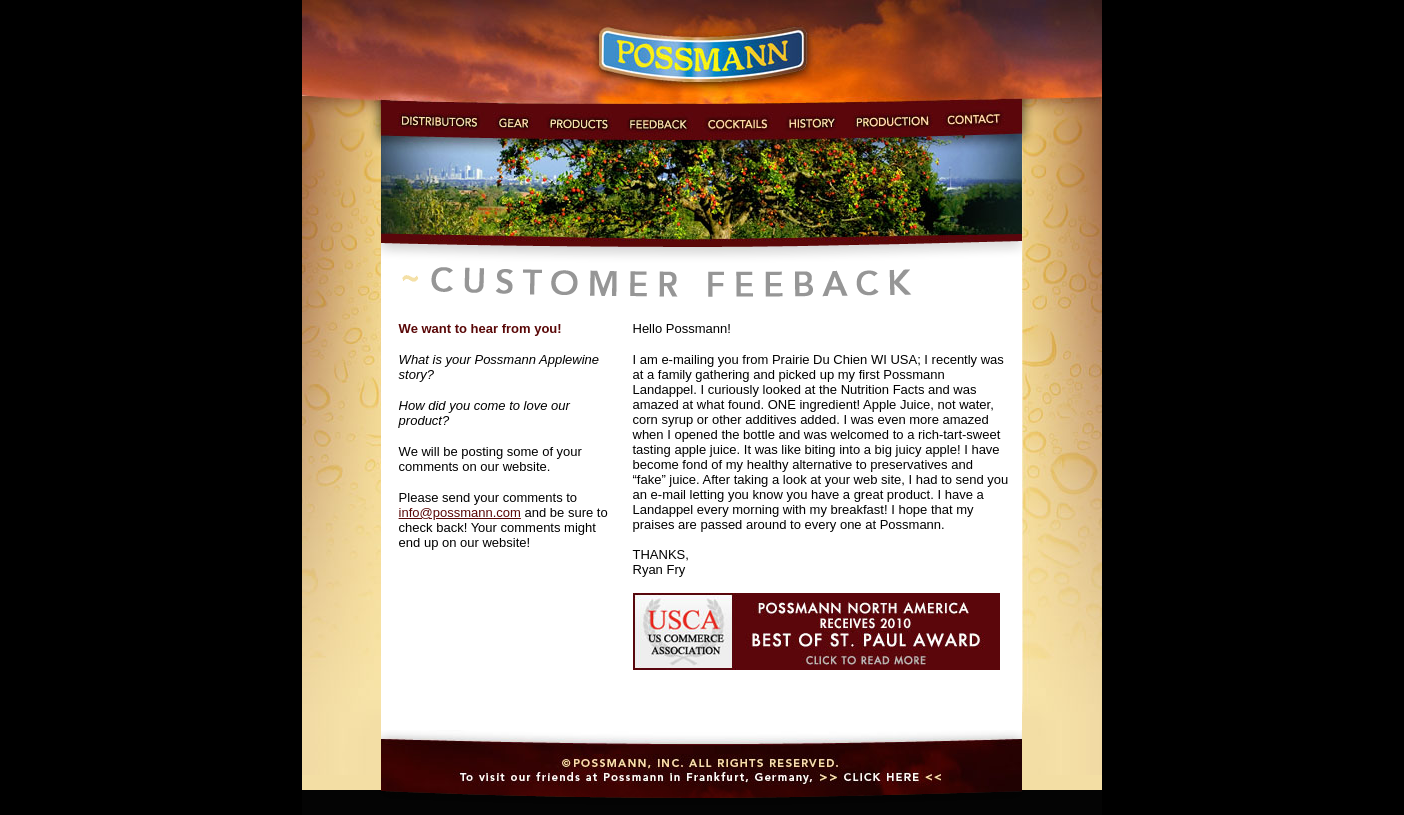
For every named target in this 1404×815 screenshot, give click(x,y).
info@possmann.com (460, 512)
